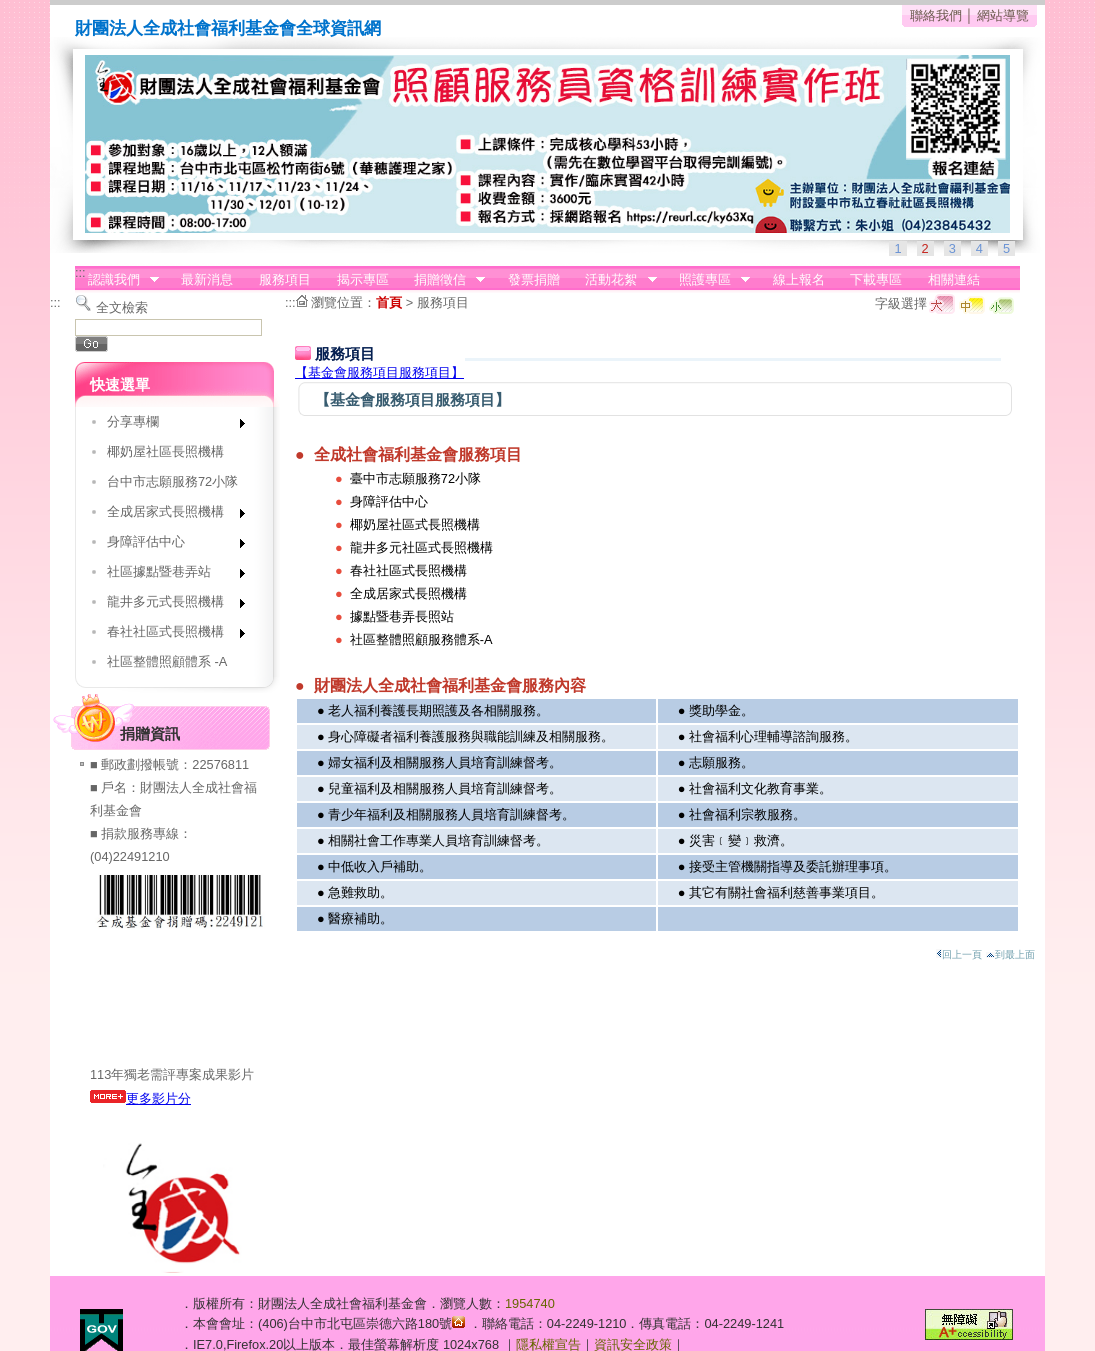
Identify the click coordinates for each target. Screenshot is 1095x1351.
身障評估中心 (169, 545)
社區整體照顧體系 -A (167, 661)
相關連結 (954, 279)
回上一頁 (959, 954)
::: (80, 272)
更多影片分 (140, 1098)
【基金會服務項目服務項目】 (379, 372)
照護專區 (708, 280)
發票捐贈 (534, 279)
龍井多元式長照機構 (169, 605)
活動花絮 (615, 280)
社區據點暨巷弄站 (169, 575)
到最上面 (1010, 954)
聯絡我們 (936, 15)
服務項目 (285, 279)
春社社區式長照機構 (169, 635)
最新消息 (207, 279)
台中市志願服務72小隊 (172, 481)
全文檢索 (122, 307)
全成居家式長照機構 (169, 515)
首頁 (389, 302)
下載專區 (876, 279)
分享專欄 (169, 425)
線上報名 (799, 279)
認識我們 (117, 280)
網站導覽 (1003, 15)
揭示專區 (363, 279)
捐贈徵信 (443, 280)
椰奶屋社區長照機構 (165, 451)
